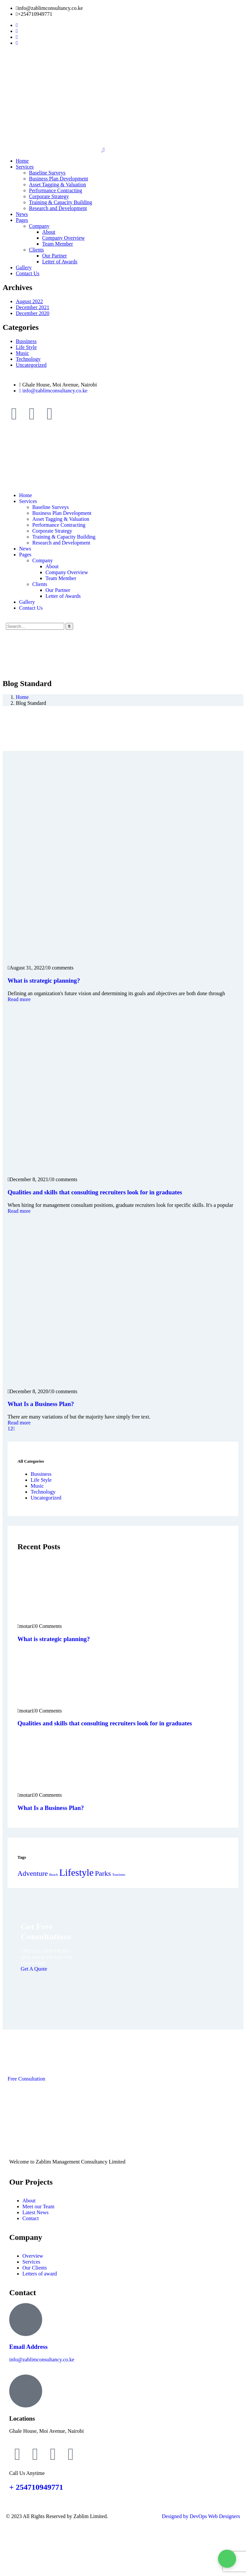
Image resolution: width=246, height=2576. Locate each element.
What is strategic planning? (44, 980)
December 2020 (32, 313)
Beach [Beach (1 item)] (53, 1874)
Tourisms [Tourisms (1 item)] (118, 1874)
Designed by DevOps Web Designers (201, 2516)
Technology (28, 359)
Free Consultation (26, 2079)
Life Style (26, 347)
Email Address (28, 2346)
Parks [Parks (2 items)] (103, 1873)
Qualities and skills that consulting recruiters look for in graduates (95, 1192)
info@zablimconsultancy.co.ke (41, 2359)
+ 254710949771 (36, 2487)
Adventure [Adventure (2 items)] (32, 1873)
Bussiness (26, 341)
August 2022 (29, 301)
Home (22, 697)
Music (22, 353)
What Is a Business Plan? (41, 1403)
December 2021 (32, 307)
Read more (19, 999)
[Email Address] (25, 2319)
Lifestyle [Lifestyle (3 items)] (76, 1872)
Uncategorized (31, 365)
